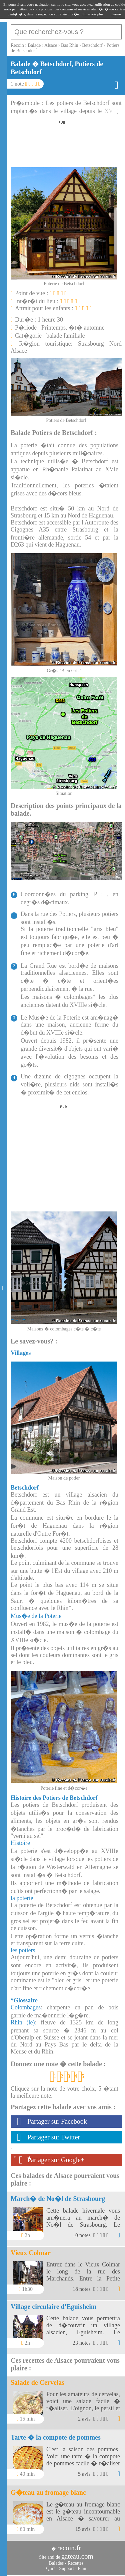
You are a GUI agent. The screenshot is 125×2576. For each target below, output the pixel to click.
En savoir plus (92, 14)
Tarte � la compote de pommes (56, 2437)
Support (66, 2568)
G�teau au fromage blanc (48, 2492)
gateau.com (77, 2556)
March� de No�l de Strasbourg (58, 2198)
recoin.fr (69, 2548)
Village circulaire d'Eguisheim (53, 2306)
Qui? (50, 2568)
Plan (82, 2568)
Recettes (75, 2563)
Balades (56, 2563)
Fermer (116, 14)
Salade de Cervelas (37, 2382)
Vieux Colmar (31, 2252)
